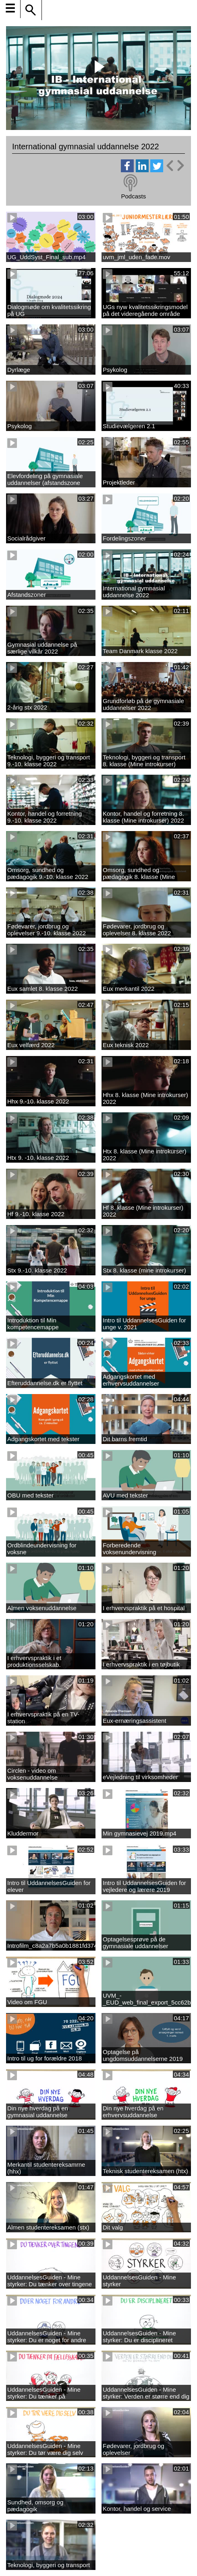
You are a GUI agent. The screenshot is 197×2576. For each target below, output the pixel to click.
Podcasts (133, 196)
